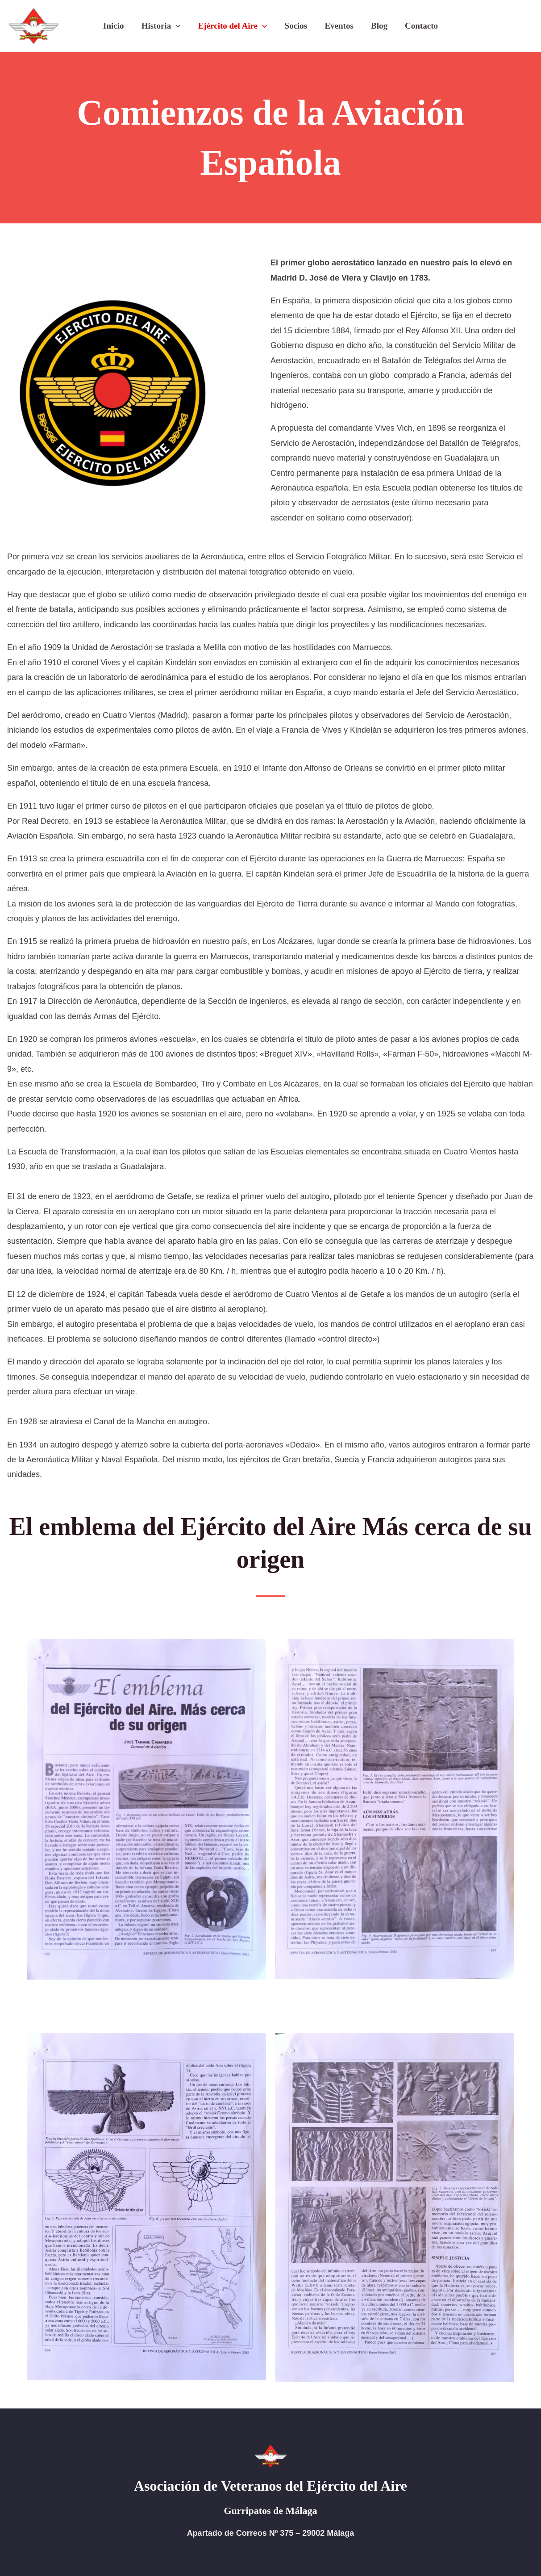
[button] (176, 25)
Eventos (338, 25)
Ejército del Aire (233, 25)
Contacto (420, 25)
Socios (296, 25)
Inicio (115, 25)
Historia (162, 25)
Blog (378, 25)
